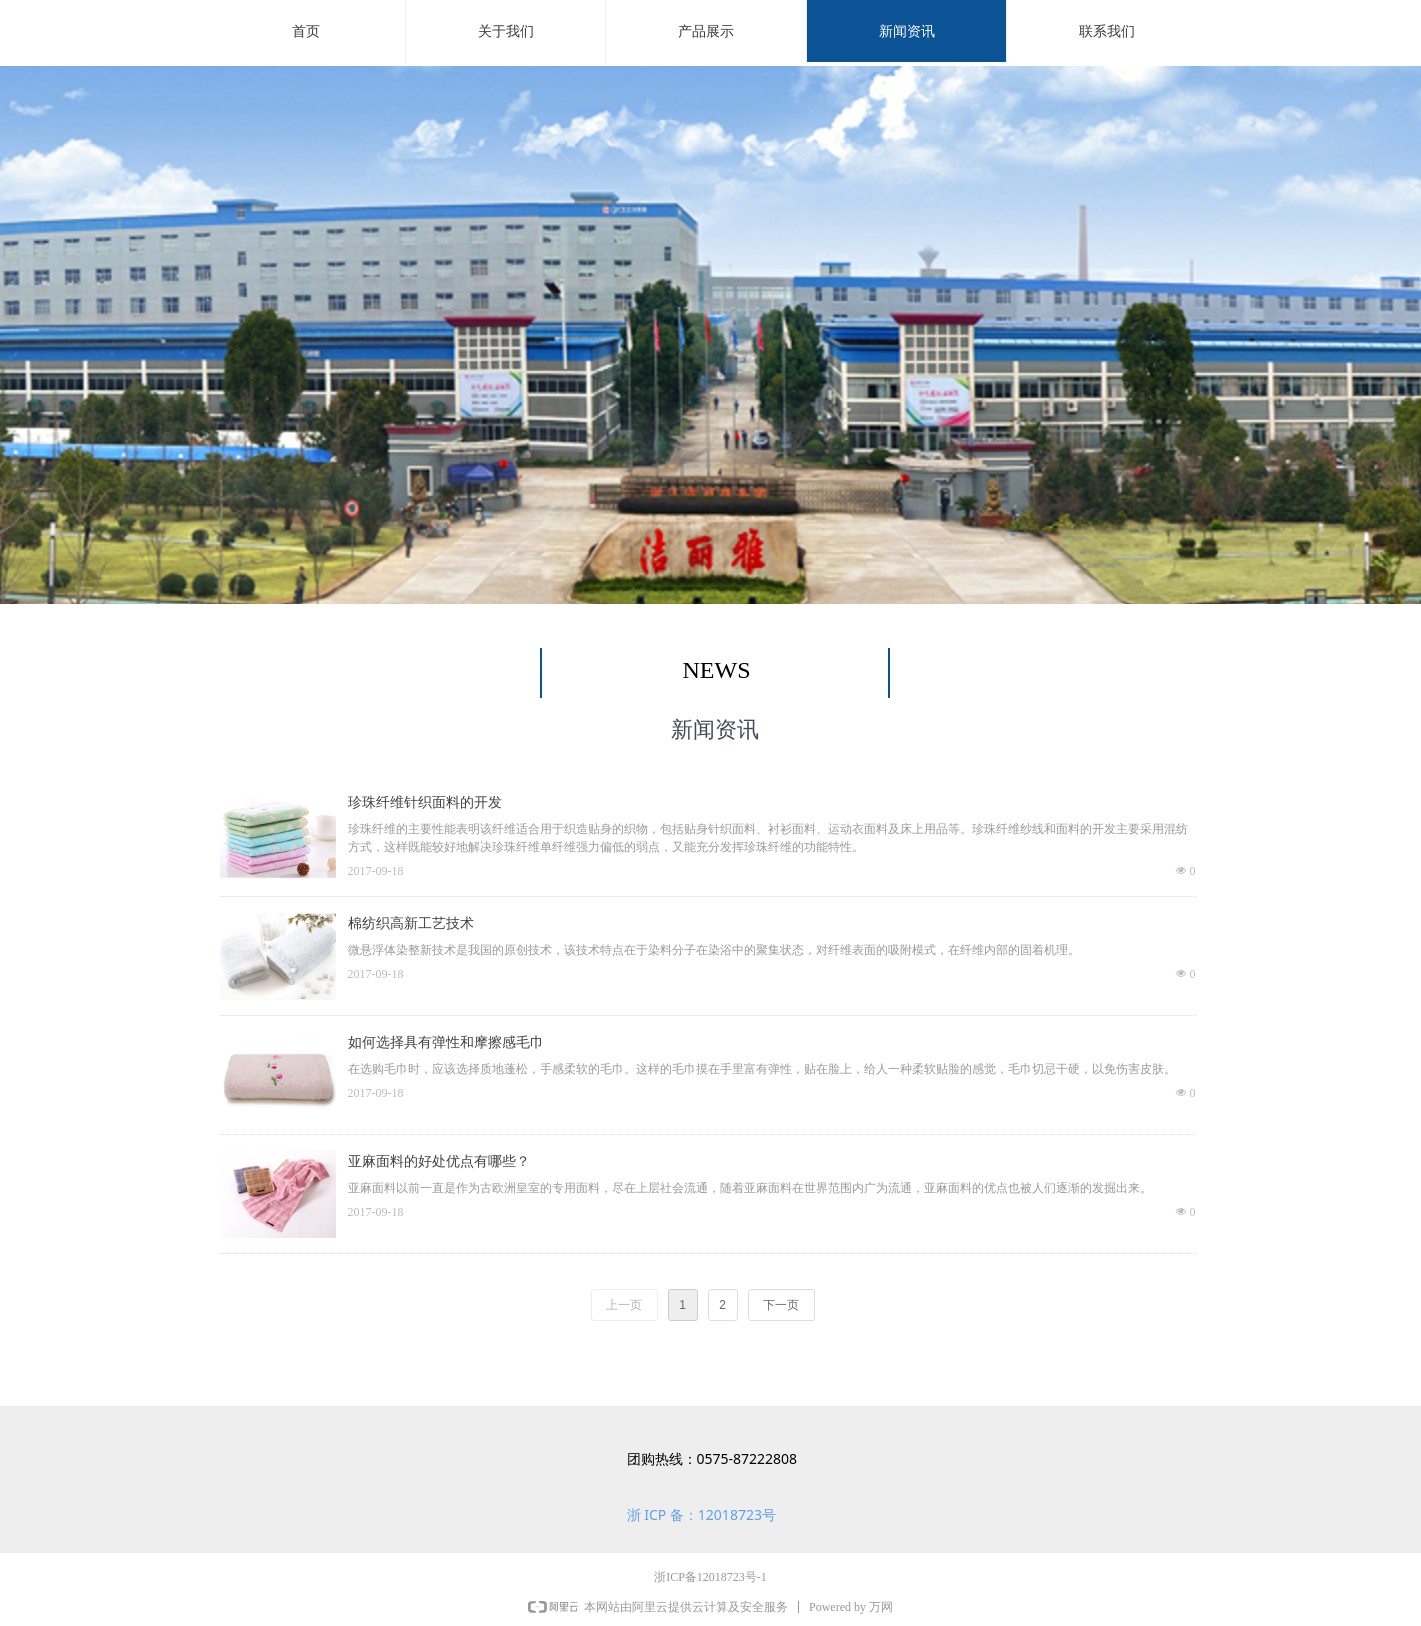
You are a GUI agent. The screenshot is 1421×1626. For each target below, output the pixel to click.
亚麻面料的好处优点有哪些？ (439, 1161)
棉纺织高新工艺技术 (411, 923)
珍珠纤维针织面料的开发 (425, 802)
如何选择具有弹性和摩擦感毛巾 (446, 1042)
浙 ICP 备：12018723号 (701, 1514)
